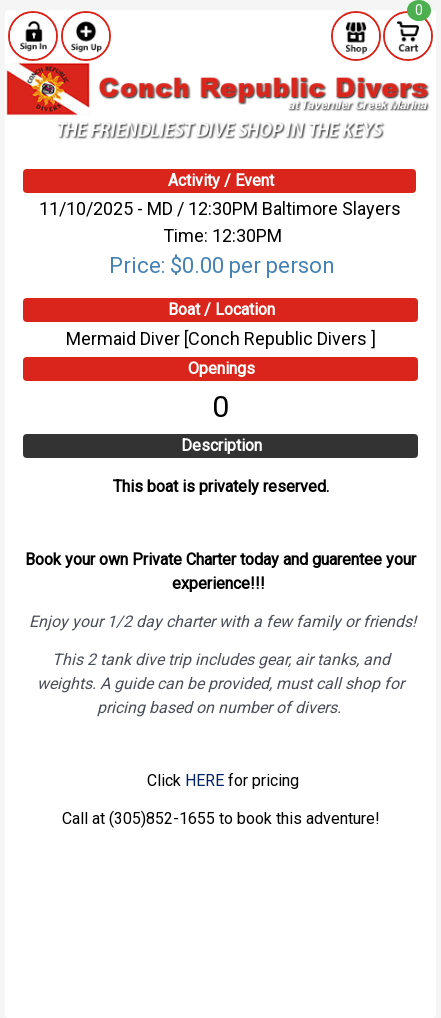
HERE (204, 780)
